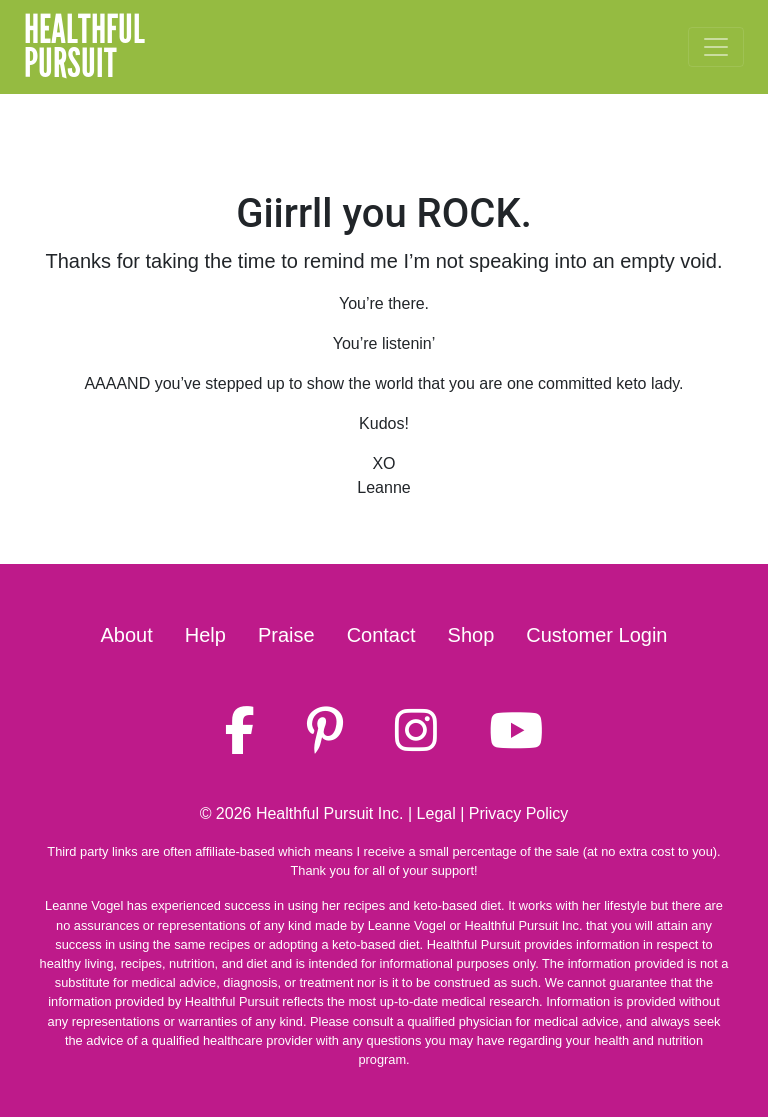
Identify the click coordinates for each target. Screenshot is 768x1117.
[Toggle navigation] (716, 47)
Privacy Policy (519, 813)
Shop (471, 635)
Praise (286, 635)
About (127, 635)
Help (205, 635)
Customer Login (596, 635)
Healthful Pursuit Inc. (330, 813)
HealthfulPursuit (84, 47)
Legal (436, 813)
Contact (381, 635)
